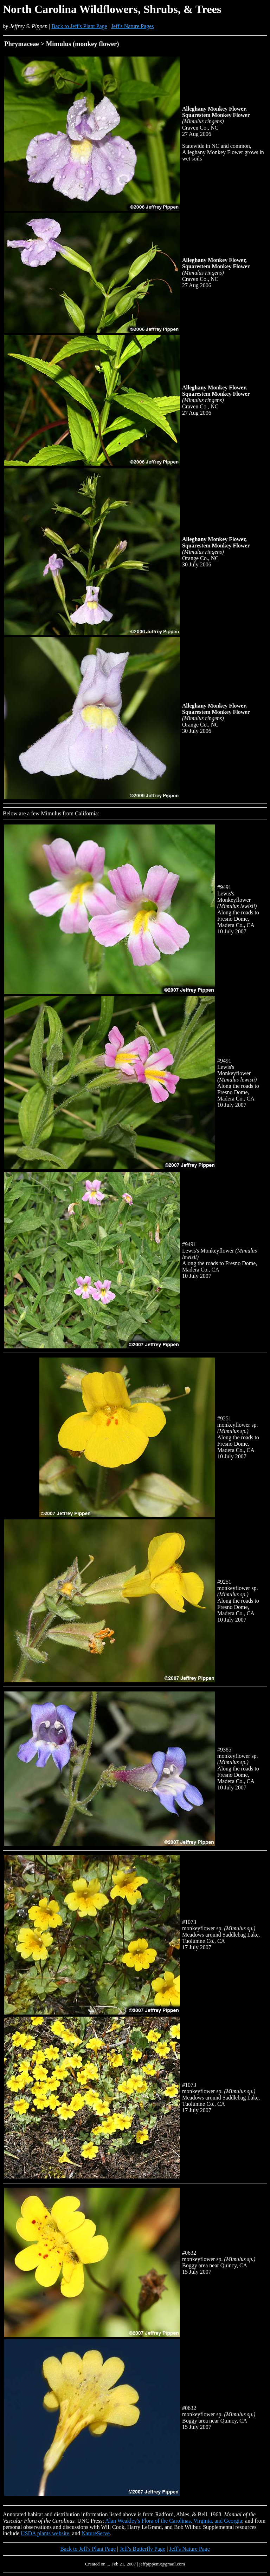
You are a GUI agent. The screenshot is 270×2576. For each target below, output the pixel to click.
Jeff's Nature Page (189, 2549)
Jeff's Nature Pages (132, 26)
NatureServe (96, 2533)
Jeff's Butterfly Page (143, 2549)
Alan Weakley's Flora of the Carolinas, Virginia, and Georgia (173, 2521)
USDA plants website (45, 2533)
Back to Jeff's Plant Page (79, 26)
